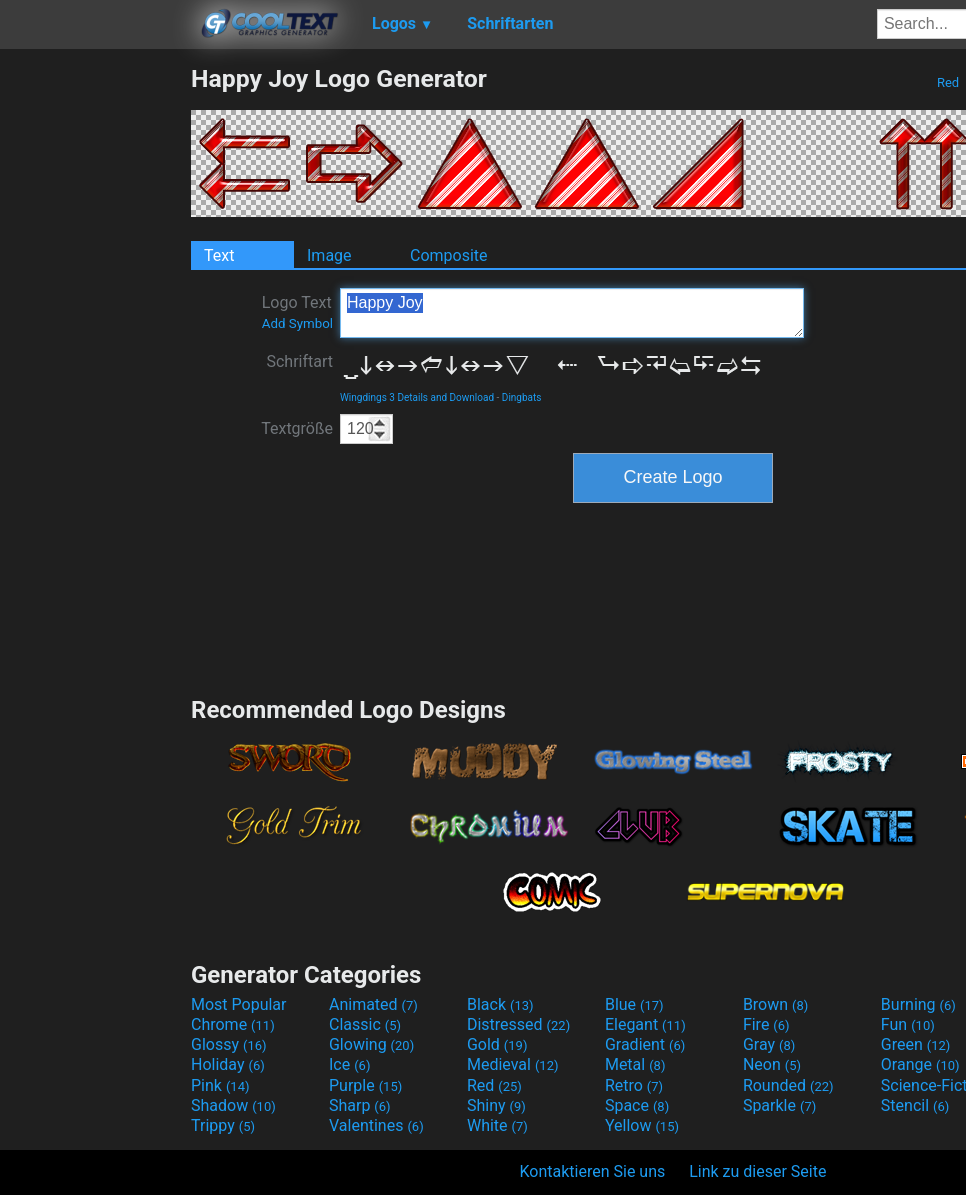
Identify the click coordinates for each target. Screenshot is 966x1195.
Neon (772, 1064)
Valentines (376, 1125)
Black (500, 1004)
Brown (775, 1004)
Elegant (645, 1024)
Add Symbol (297, 323)
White (497, 1125)
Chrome (233, 1024)
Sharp (360, 1105)
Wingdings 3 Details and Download (417, 397)
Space (637, 1105)
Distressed (518, 1024)
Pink (220, 1085)
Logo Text (297, 312)
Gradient (645, 1044)
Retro (634, 1085)
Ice (349, 1064)
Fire (766, 1024)
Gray (769, 1044)
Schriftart (299, 361)
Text (219, 255)
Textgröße (297, 428)
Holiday (228, 1064)
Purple (365, 1085)
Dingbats (522, 397)
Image (329, 255)
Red (948, 82)
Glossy (229, 1044)
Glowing (371, 1044)
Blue (634, 1004)
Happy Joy (572, 313)
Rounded (788, 1085)
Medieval (513, 1064)
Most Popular (239, 1004)
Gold (497, 1044)
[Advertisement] (95, 364)
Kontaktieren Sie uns (593, 1171)
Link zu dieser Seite (757, 1171)
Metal (635, 1064)
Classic (365, 1024)
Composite (449, 255)
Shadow (233, 1105)
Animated (373, 1004)
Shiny (496, 1105)
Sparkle (779, 1105)
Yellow (642, 1125)
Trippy (223, 1125)
